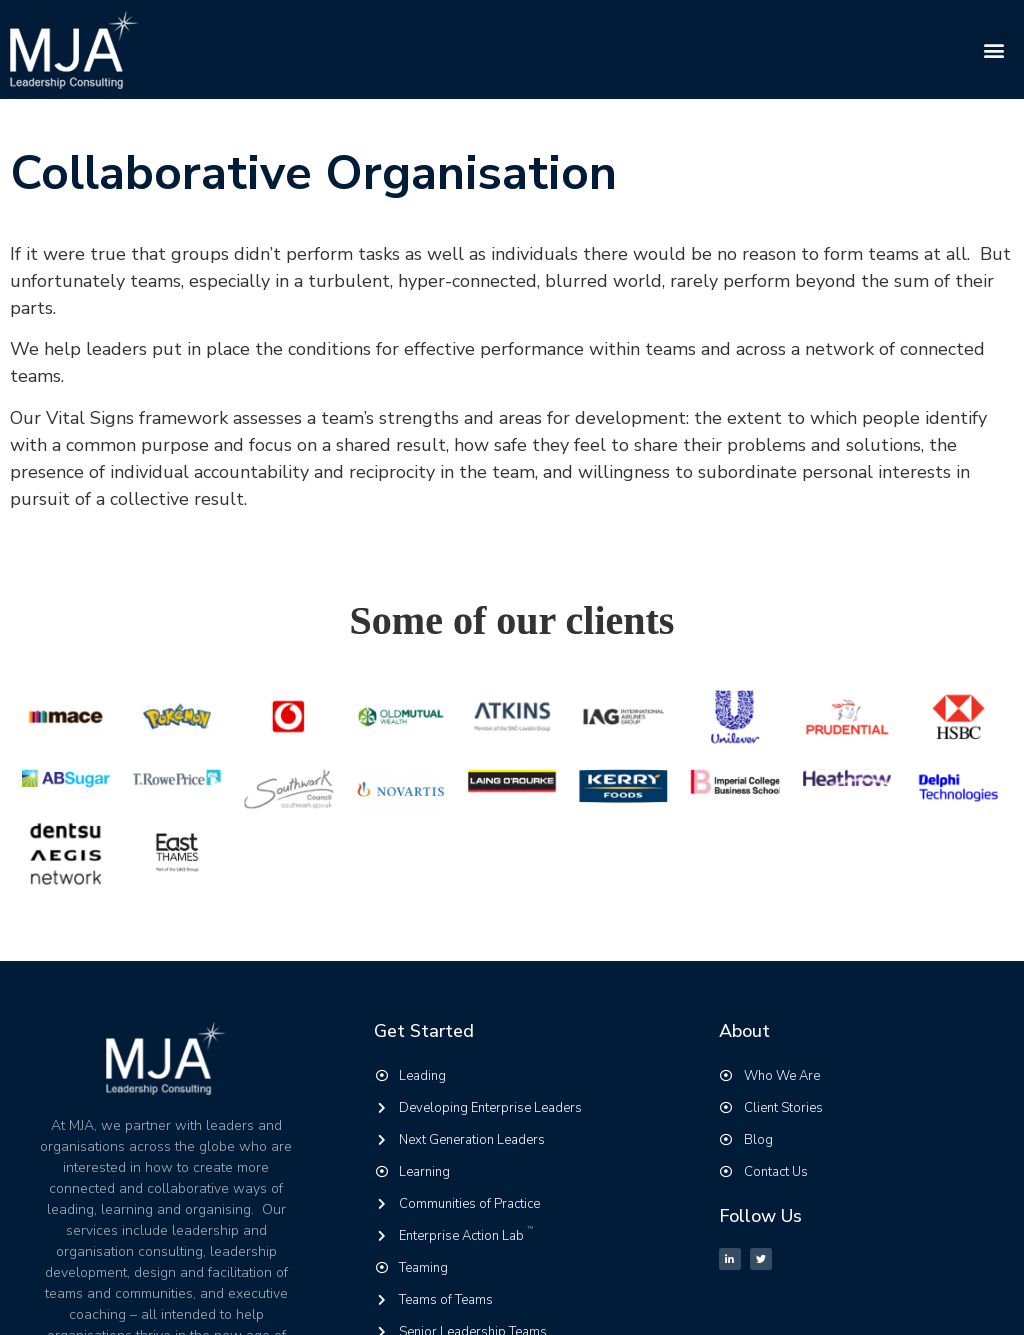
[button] (994, 49)
